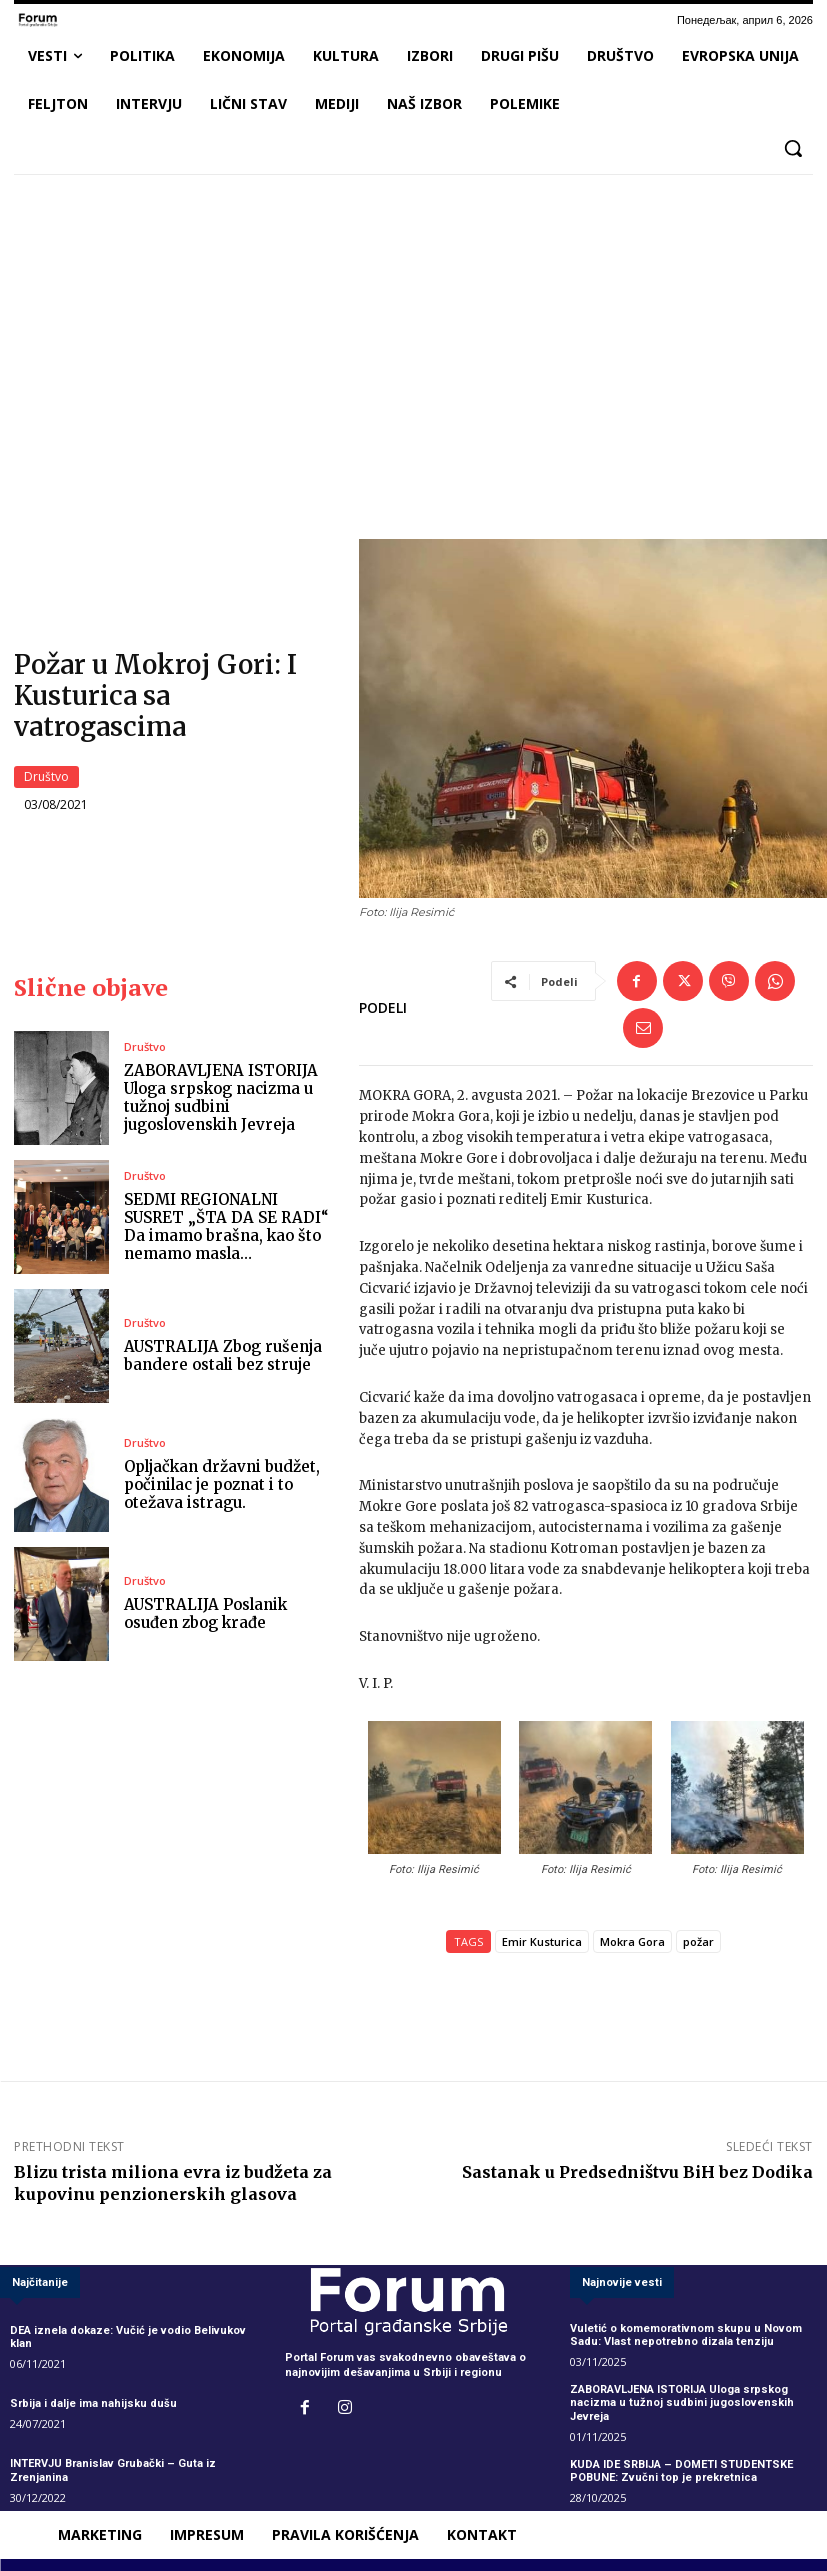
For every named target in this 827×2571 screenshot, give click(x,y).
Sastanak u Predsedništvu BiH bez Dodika (637, 2173)
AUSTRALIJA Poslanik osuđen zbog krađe (205, 1613)
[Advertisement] (413, 339)
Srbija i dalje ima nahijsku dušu (93, 2403)
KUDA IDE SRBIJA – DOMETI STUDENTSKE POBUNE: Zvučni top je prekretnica (681, 2471)
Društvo (46, 777)
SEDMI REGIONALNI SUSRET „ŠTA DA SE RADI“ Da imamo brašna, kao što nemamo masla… (226, 1227)
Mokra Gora (632, 1942)
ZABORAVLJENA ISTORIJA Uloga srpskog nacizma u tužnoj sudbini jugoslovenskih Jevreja (221, 1098)
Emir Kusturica (542, 1942)
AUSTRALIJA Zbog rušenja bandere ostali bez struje (223, 1355)
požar (698, 1942)
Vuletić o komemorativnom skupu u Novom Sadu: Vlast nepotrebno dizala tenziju (686, 2335)
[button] (793, 148)
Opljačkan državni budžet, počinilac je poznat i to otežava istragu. (222, 1484)
